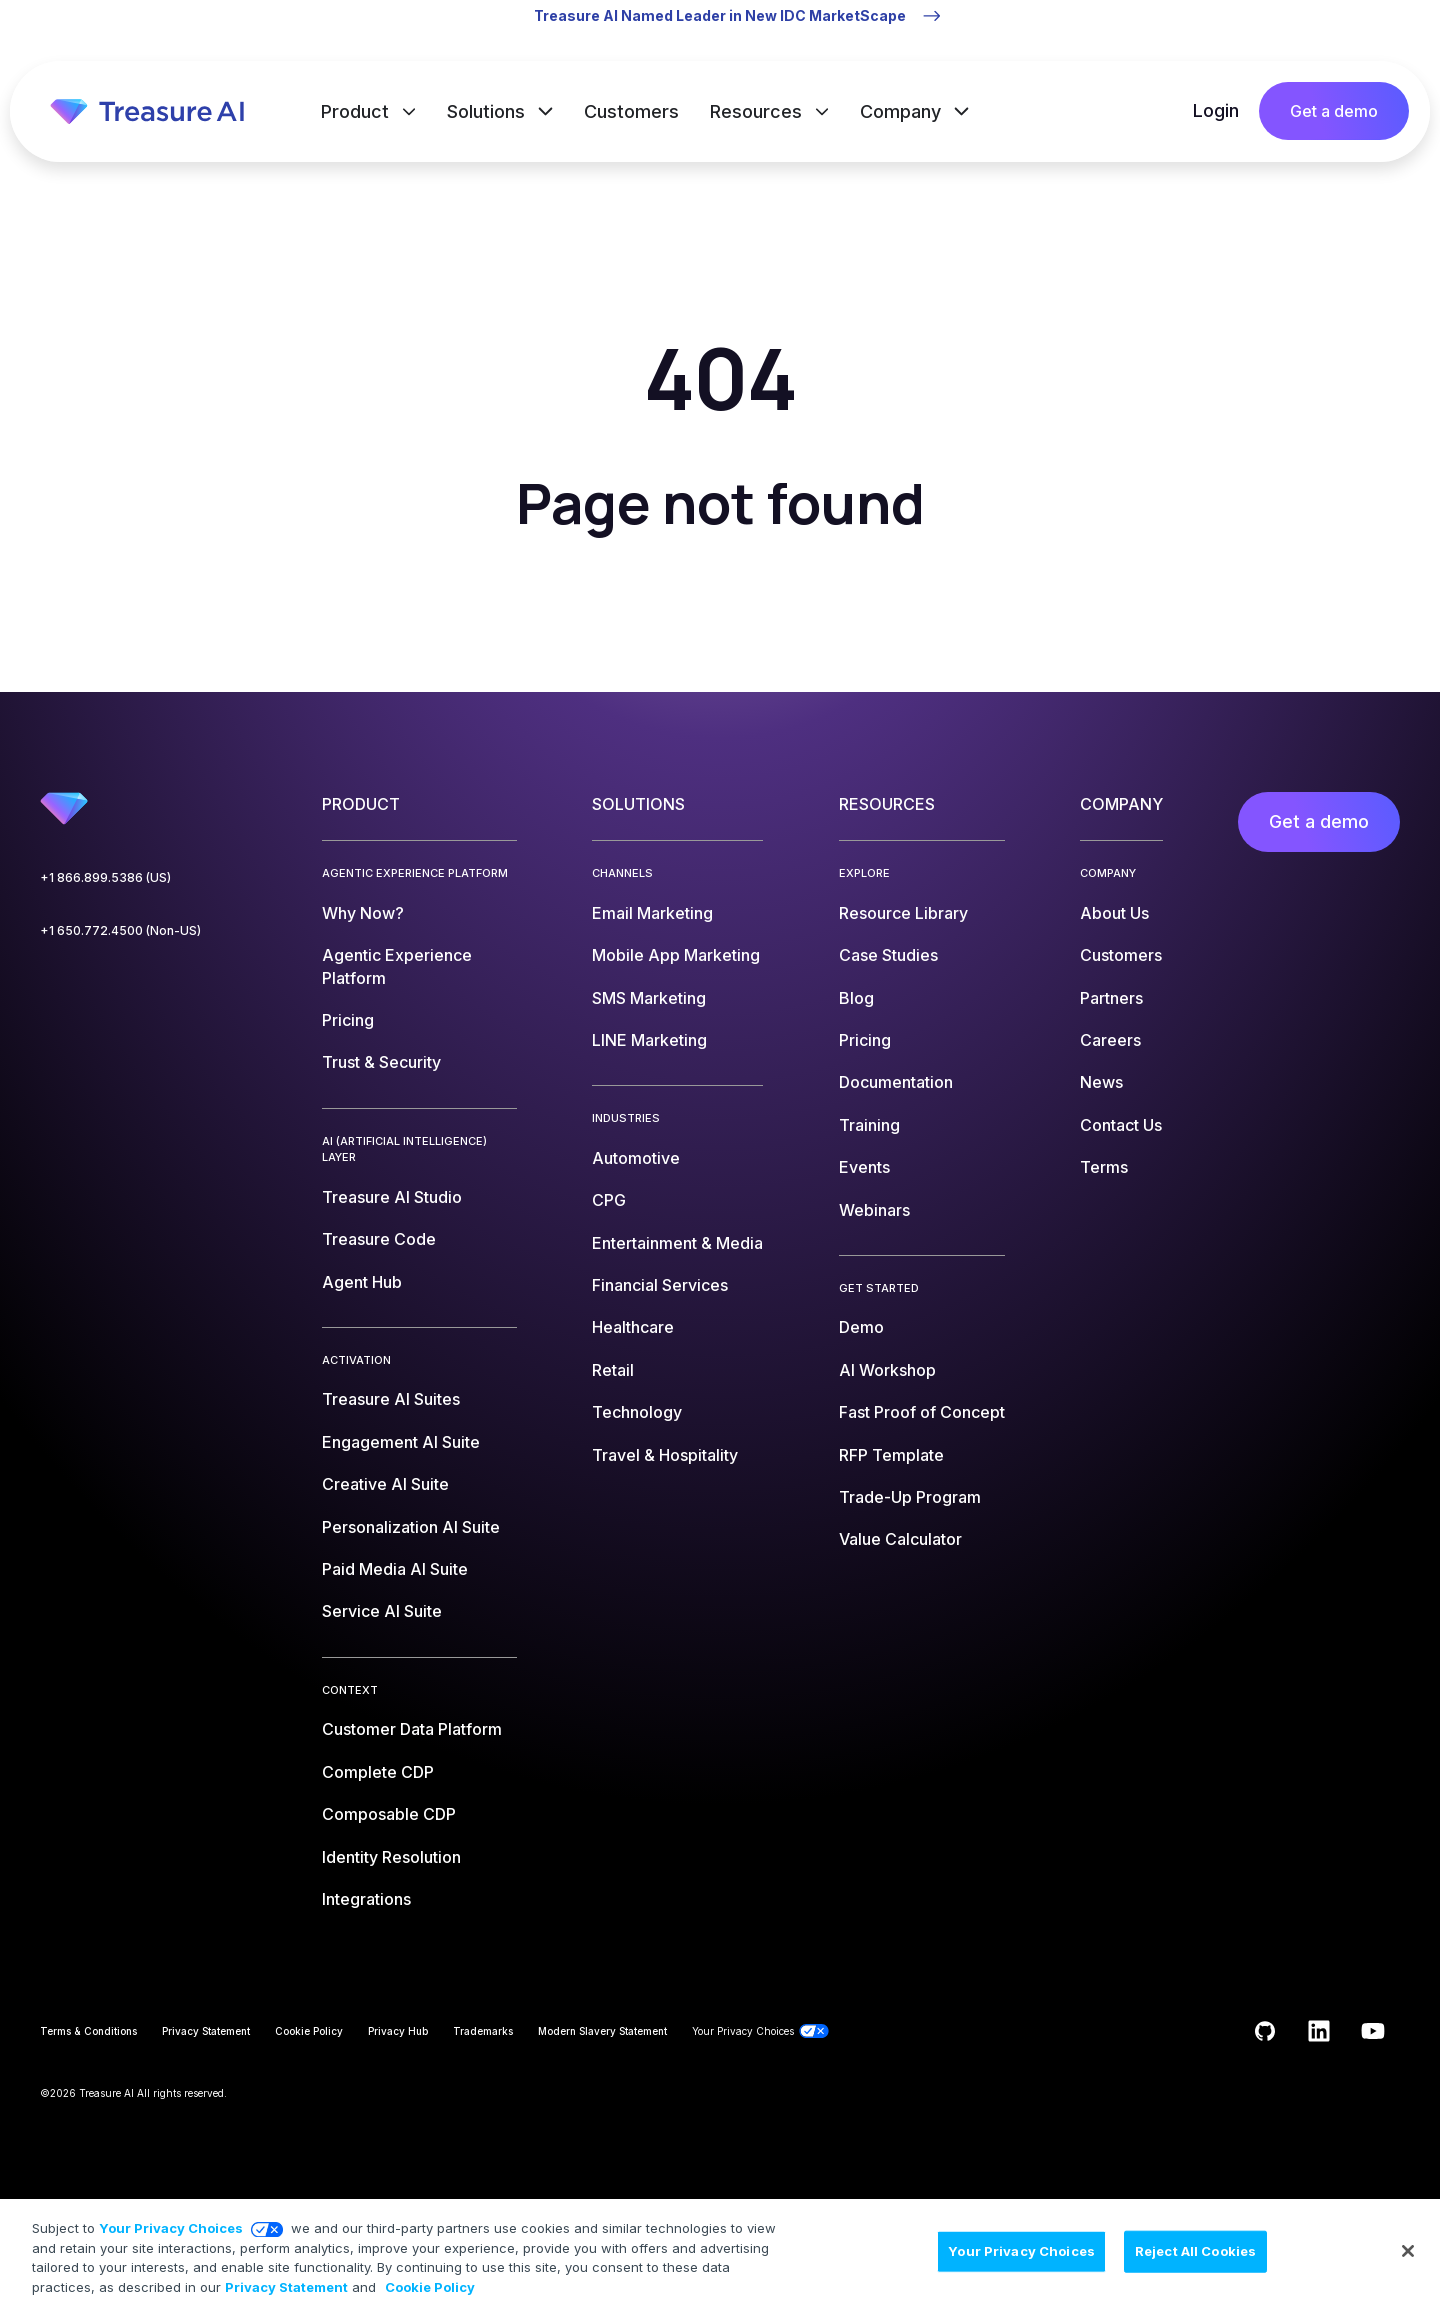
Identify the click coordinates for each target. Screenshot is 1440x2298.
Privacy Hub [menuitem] (398, 2031)
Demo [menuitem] (861, 1327)
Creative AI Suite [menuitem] (385, 1484)
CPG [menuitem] (609, 1200)
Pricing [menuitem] (348, 1020)
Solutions (488, 111)
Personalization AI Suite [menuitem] (411, 1527)
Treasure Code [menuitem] (379, 1239)
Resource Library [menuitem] (903, 913)
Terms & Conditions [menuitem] (88, 2031)
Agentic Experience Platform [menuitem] (397, 966)
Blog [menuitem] (856, 998)
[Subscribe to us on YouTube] (1373, 2031)
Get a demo (1334, 111)
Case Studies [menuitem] (888, 955)
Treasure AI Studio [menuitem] (392, 1197)
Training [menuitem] (869, 1125)
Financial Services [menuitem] (660, 1285)
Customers (631, 111)
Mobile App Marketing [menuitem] (676, 955)
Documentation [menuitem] (896, 1082)
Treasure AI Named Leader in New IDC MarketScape (720, 15)
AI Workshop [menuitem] (887, 1370)
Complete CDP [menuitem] (378, 1772)
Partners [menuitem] (1111, 998)
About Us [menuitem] (1114, 913)
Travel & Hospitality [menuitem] (665, 1455)
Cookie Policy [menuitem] (309, 2031)
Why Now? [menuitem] (363, 913)
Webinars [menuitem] (874, 1210)
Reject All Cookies (1195, 2269)
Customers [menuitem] (1121, 955)
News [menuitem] (1101, 1082)
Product (357, 111)
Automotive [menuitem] (636, 1158)
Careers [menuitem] (1110, 1040)
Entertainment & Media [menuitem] (677, 1243)
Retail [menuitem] (613, 1370)
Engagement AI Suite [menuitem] (401, 1442)
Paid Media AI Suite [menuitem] (395, 1569)
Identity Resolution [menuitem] (391, 1857)
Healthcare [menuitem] (633, 1327)
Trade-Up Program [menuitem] (910, 1497)
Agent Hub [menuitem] (362, 1282)
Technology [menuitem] (637, 1412)
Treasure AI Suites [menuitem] (391, 1399)
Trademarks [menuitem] (483, 2031)
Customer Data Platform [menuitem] (412, 1729)
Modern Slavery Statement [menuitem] (602, 2031)
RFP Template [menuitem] (891, 1455)
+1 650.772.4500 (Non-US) (120, 930)
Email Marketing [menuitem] (652, 913)
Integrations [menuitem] (366, 1899)
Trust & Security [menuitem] (381, 1062)
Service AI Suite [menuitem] (382, 1611)
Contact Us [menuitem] (1121, 1125)
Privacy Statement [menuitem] (206, 2031)
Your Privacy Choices (171, 2247)
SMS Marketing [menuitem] (649, 998)
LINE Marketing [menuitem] (649, 1040)
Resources (758, 111)
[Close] (1408, 2270)
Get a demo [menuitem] (1319, 821)
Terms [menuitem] (1104, 1167)
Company (903, 111)
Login (1216, 110)
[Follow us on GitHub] (1265, 2031)
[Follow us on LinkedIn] (1319, 2031)
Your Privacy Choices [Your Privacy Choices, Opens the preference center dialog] (1021, 2269)
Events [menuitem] (864, 1167)
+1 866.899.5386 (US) (105, 877)
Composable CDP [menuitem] (389, 1814)
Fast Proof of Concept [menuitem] (922, 1412)
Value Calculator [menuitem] (900, 1539)
